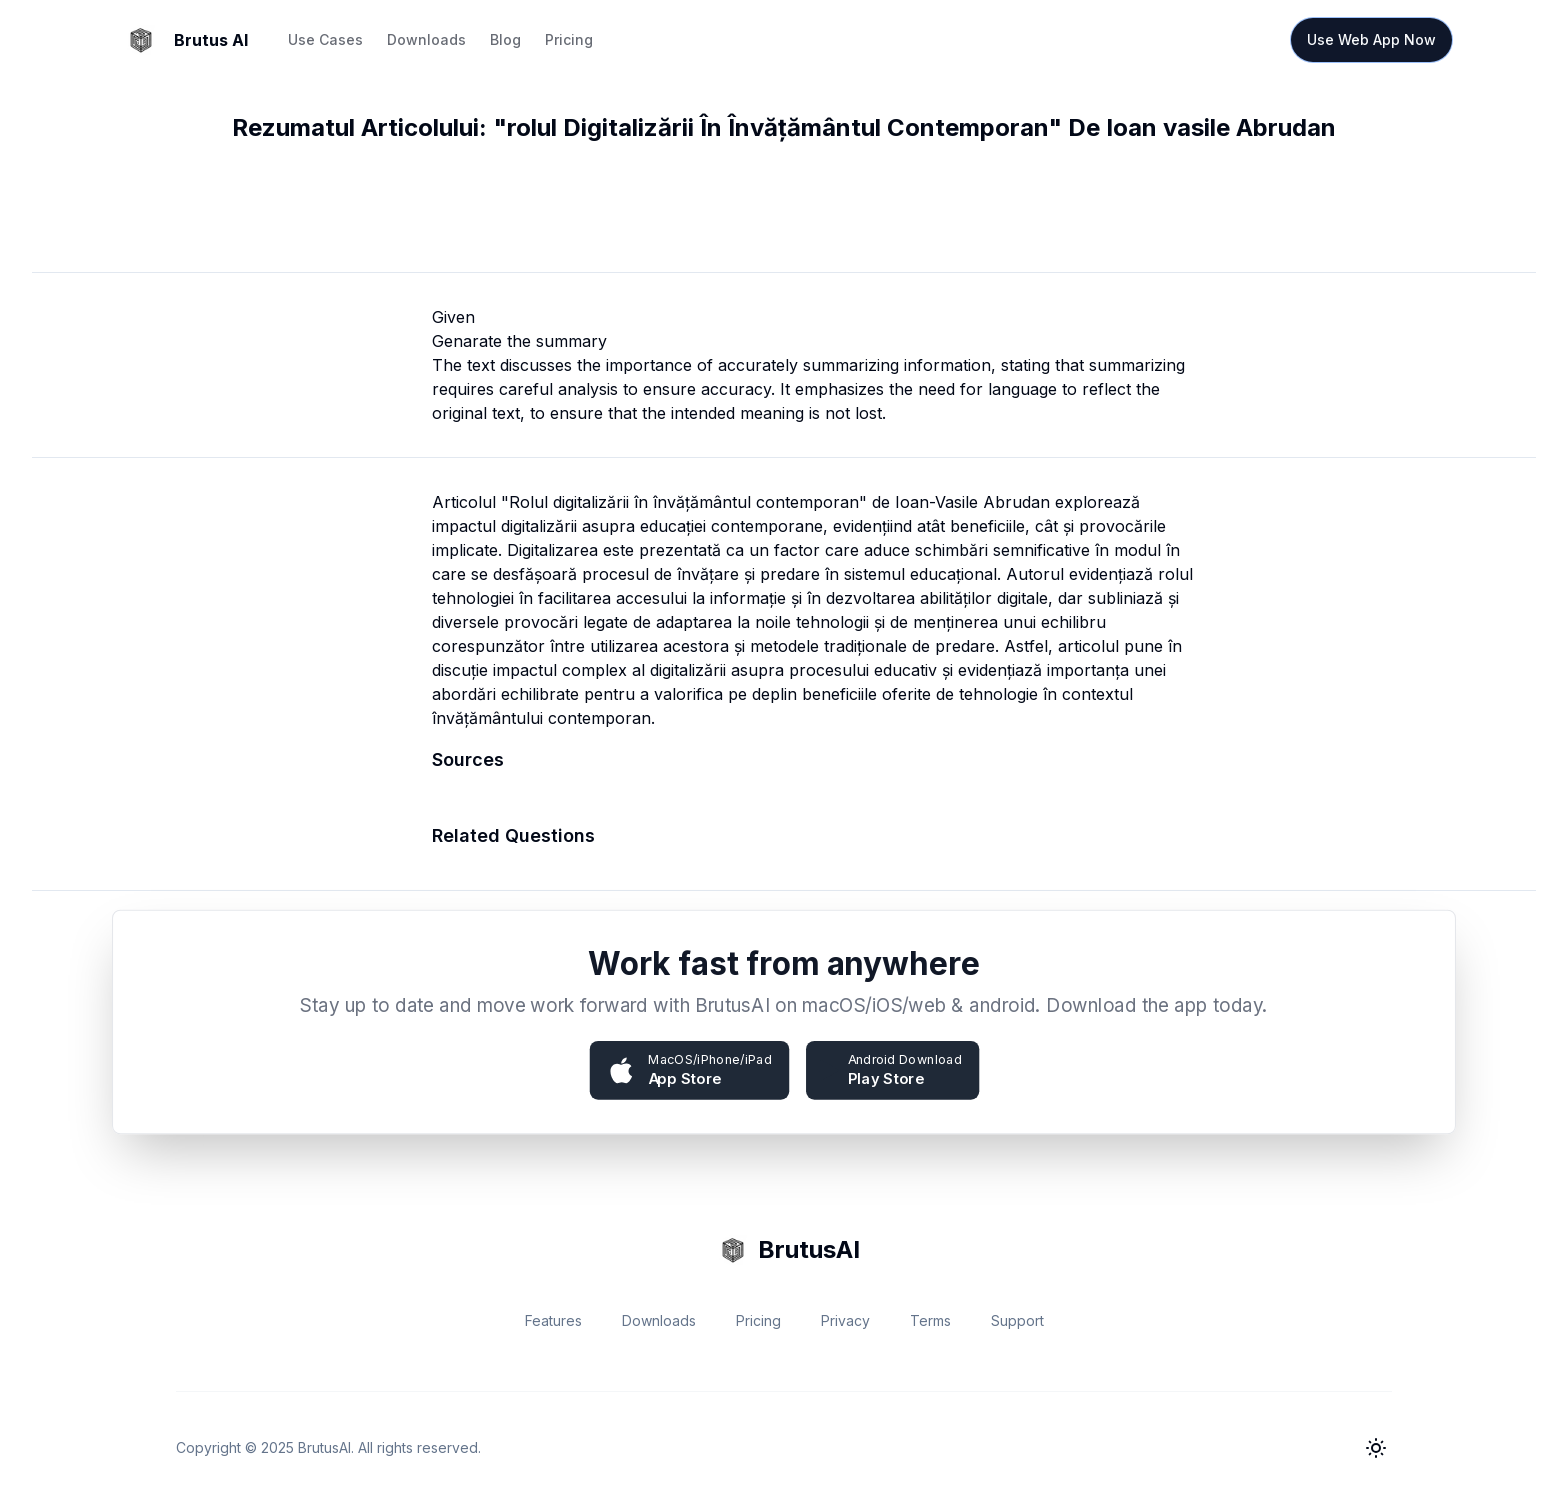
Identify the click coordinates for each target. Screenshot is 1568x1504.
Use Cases (325, 39)
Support (1017, 1320)
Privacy (845, 1320)
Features (553, 1320)
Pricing (569, 39)
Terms (930, 1320)
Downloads (426, 39)
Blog (505, 39)
